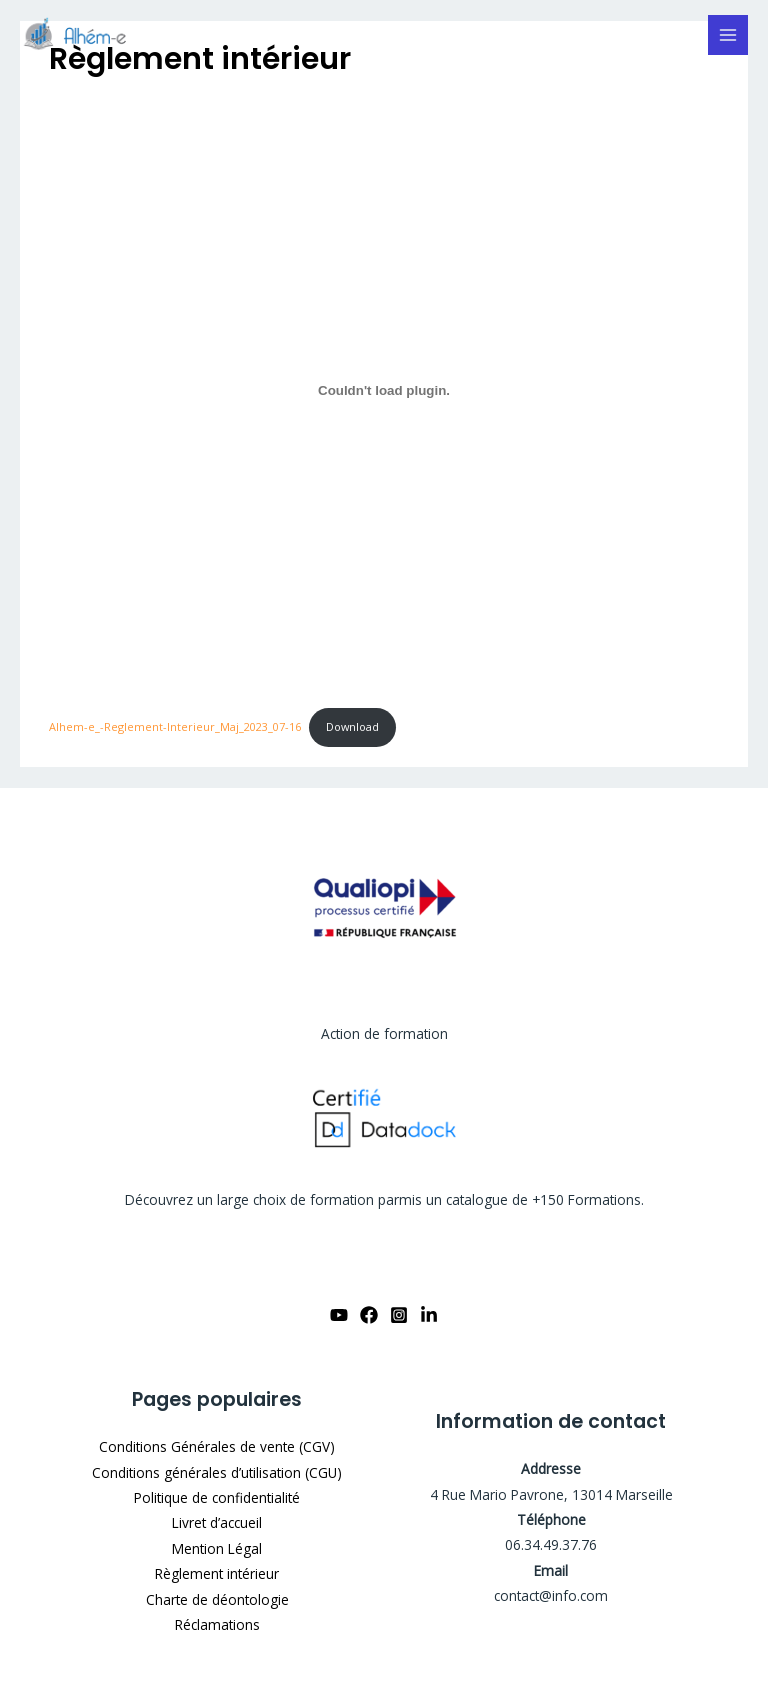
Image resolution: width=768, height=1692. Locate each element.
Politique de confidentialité (217, 1497)
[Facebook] (369, 1315)
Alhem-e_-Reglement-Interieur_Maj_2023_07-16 (175, 726)
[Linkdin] (429, 1315)
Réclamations (217, 1624)
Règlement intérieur (217, 1573)
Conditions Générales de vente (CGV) (217, 1446)
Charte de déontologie (217, 1599)
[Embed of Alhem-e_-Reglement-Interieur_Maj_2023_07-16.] (383, 391)
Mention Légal (217, 1548)
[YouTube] (339, 1315)
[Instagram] (399, 1315)
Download (352, 726)
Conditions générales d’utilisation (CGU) (217, 1472)
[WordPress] (80, 35)
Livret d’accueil (217, 1522)
